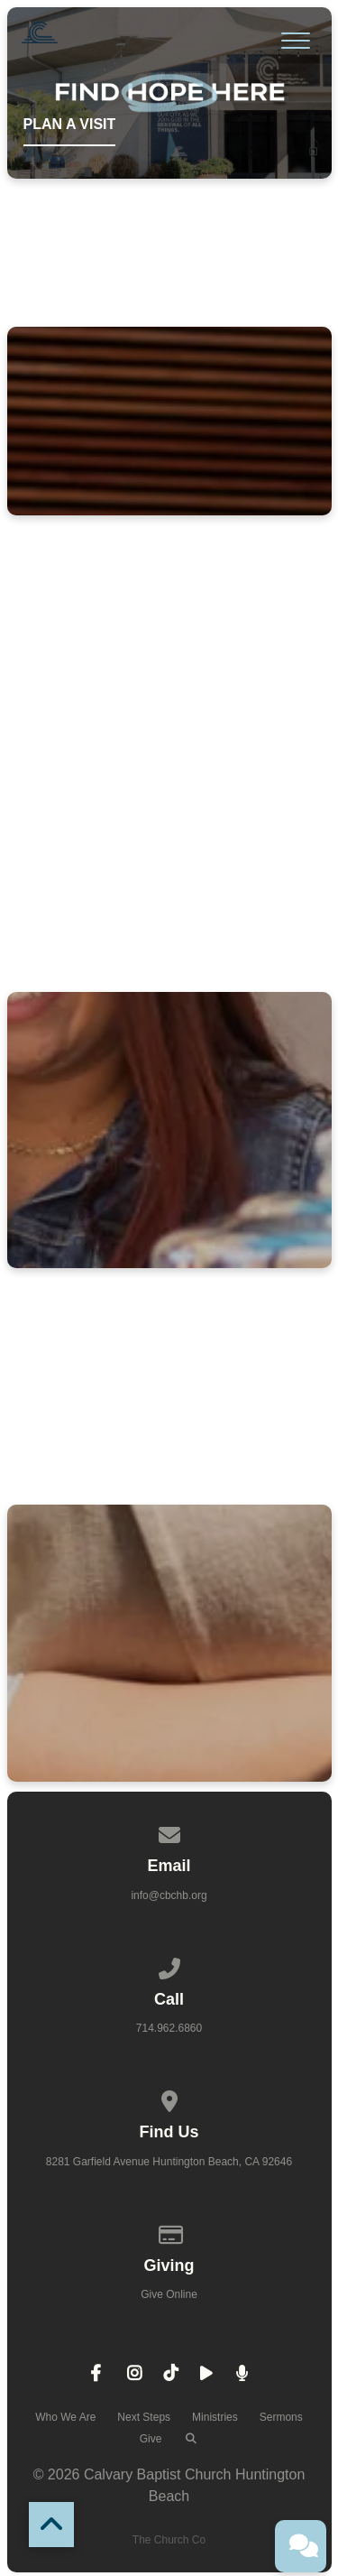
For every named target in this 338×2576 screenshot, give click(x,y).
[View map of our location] (169, 2098)
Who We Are (65, 2417)
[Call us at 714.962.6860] (169, 1966)
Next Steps (143, 2417)
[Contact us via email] (169, 1832)
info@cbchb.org (168, 1895)
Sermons (281, 2417)
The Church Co (169, 2540)
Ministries (215, 2417)
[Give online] (169, 2232)
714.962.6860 (169, 2028)
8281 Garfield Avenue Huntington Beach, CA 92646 (169, 2161)
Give (151, 2438)
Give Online (169, 2294)
